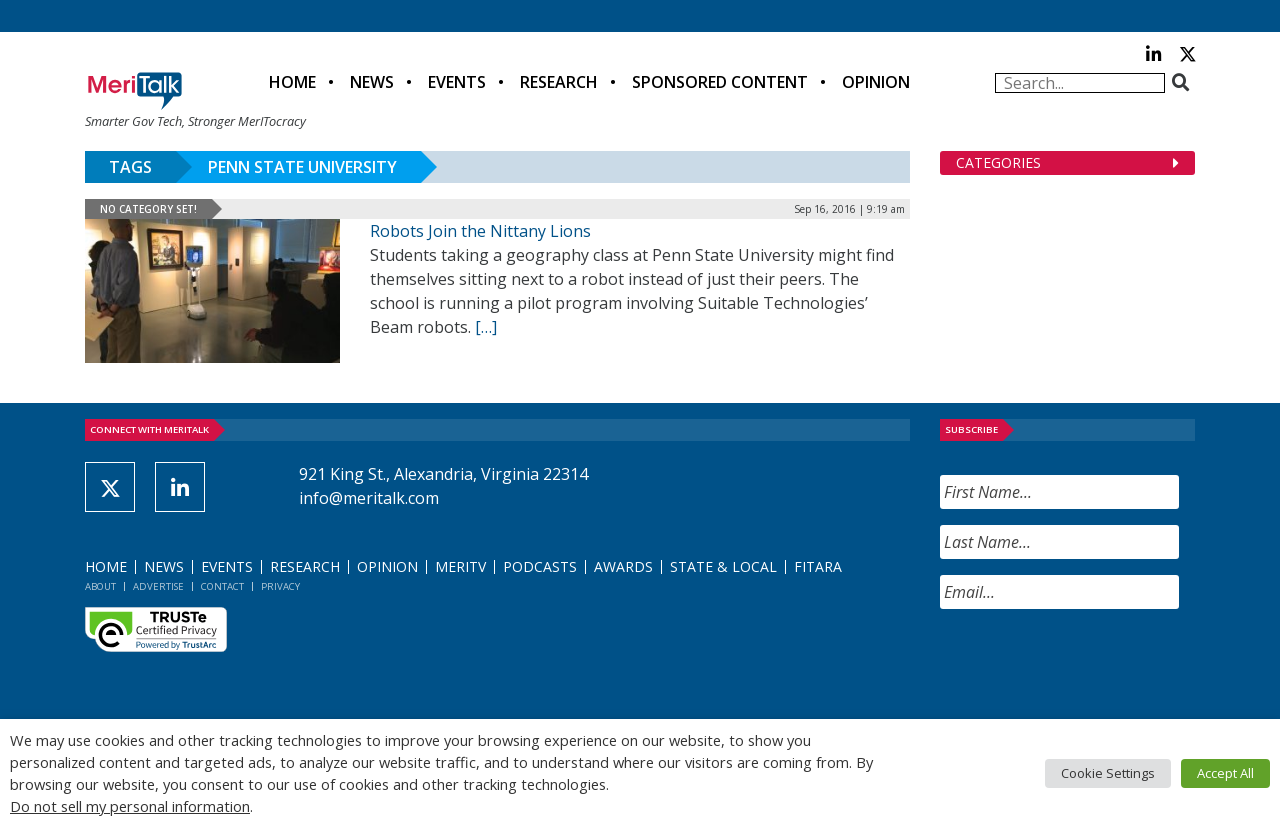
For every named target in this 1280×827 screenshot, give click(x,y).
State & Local (723, 566)
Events (457, 82)
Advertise (158, 586)
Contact (222, 586)
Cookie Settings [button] (1108, 773)
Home (292, 82)
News (372, 82)
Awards (623, 566)
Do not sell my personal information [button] (130, 806)
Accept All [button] (1225, 773)
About (100, 586)
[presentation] (1092, 664)
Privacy (280, 586)
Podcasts (540, 566)
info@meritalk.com (369, 498)
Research (559, 82)
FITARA (818, 566)
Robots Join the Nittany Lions (480, 231)
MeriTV (460, 566)
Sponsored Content (720, 82)
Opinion (876, 82)
